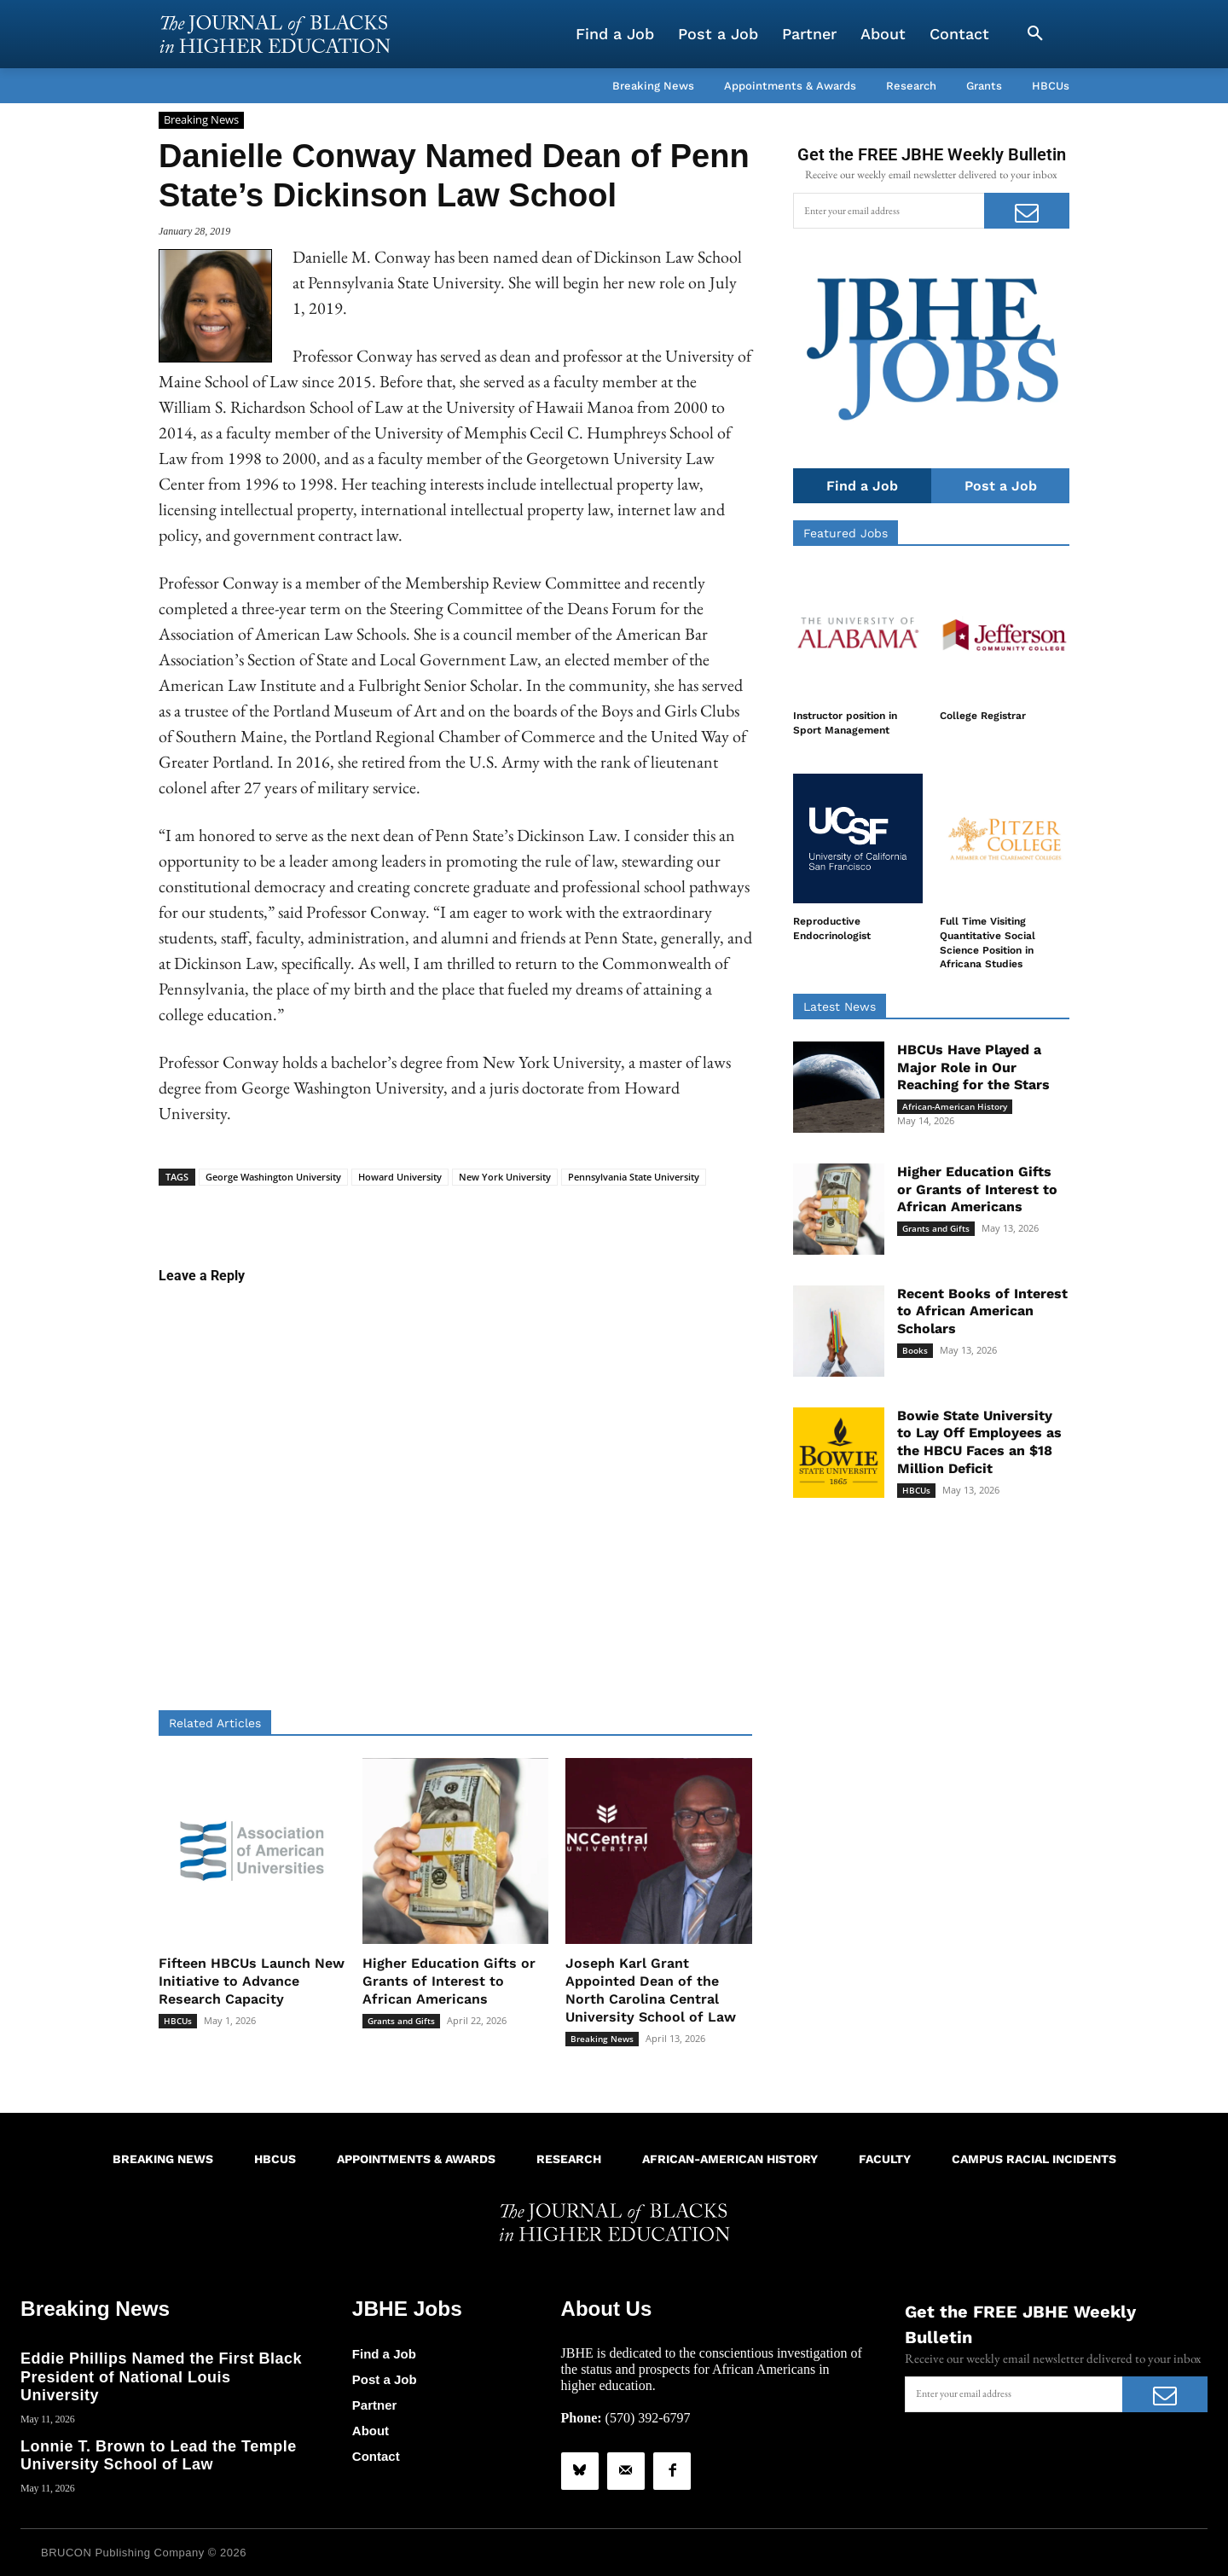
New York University (505, 1176)
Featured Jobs (845, 533)
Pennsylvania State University (633, 1176)
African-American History (954, 1106)
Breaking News (201, 120)
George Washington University (273, 1176)
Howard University (400, 1176)
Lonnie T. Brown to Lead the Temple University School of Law (158, 2455)
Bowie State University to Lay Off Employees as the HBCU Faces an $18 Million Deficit (979, 1442)
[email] (888, 211)
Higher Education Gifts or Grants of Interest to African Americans (449, 1981)
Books (915, 1350)
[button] (1035, 34)
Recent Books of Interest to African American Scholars (982, 1311)
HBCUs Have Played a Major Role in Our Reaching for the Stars (973, 1067)
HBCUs (178, 2021)
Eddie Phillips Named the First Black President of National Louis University (161, 2377)
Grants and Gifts (401, 2021)
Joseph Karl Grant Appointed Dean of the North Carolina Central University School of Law (650, 1989)
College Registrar (983, 716)
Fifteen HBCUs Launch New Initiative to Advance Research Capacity (252, 1981)
